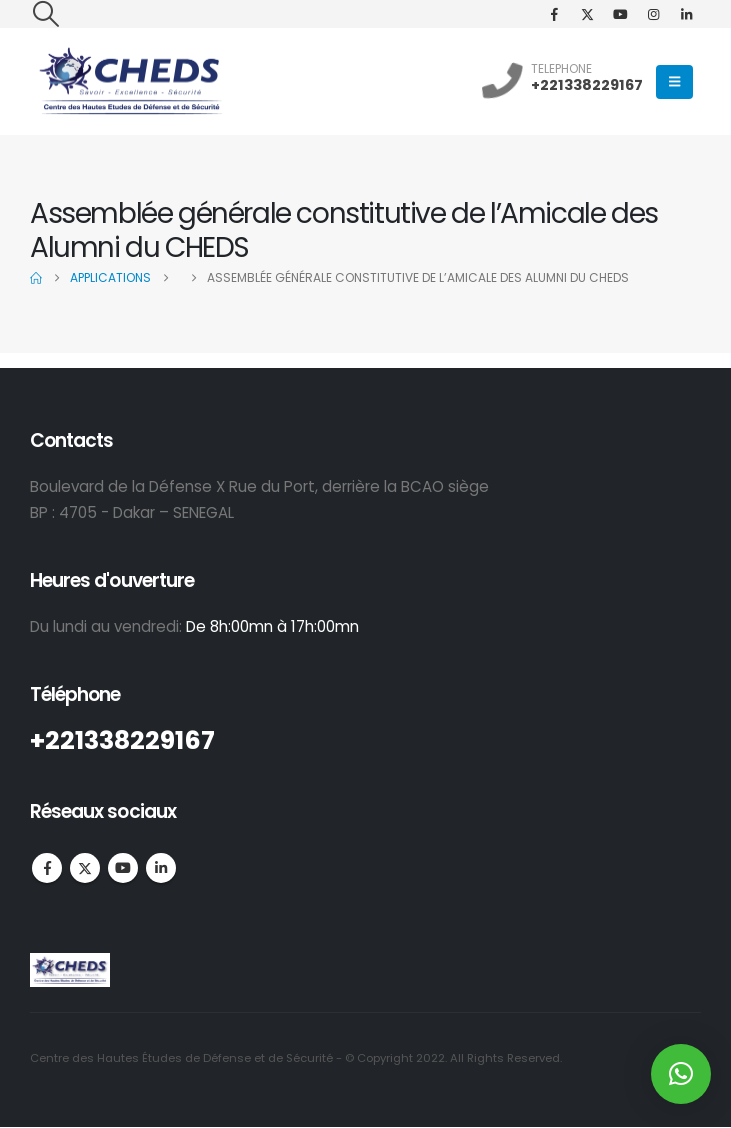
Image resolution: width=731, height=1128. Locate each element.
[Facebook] (554, 14)
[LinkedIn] (686, 14)
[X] (587, 14)
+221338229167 (587, 85)
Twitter (85, 868)
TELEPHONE (561, 68)
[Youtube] (620, 14)
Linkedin (161, 868)
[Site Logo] (130, 81)
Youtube (123, 868)
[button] (45, 14)
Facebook (47, 868)
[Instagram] (653, 14)
